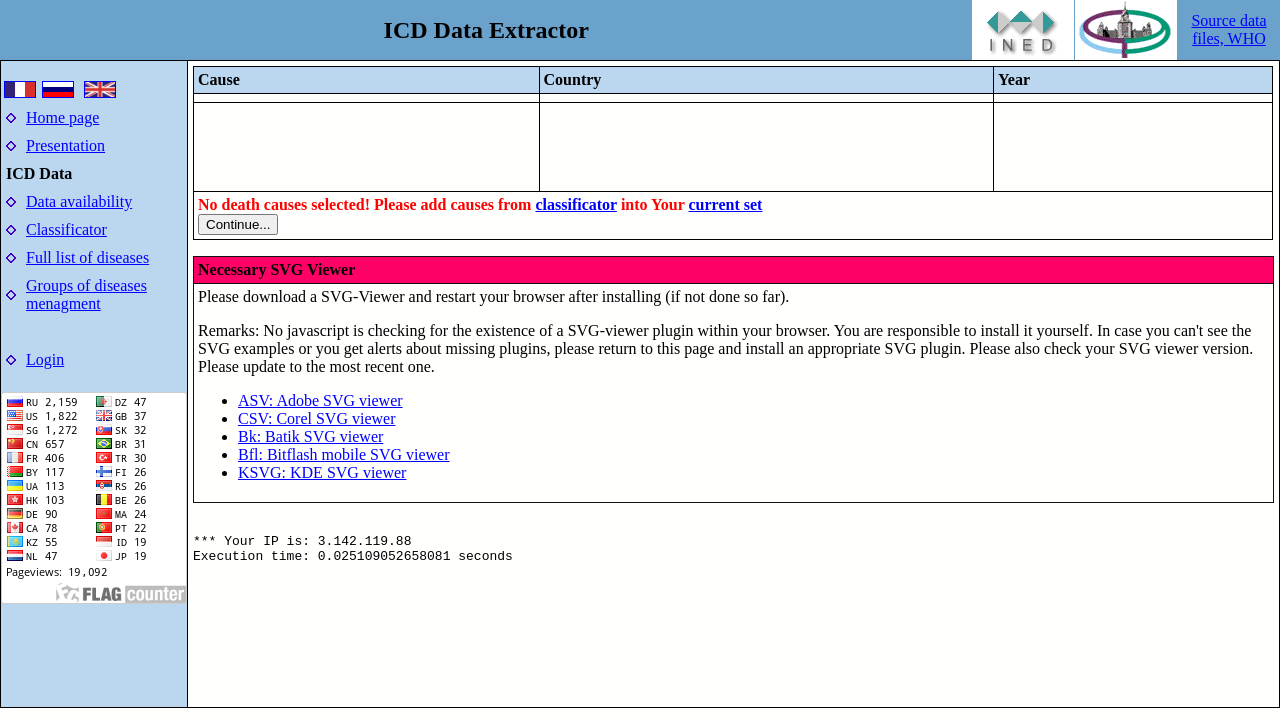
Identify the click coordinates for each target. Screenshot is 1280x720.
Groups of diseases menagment (86, 294)
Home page (62, 117)
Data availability (79, 201)
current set (725, 204)
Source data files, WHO (1228, 29)
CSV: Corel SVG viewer (316, 418)
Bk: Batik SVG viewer (310, 436)
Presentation (65, 145)
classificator (575, 204)
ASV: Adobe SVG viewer (320, 400)
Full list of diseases (87, 257)
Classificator (66, 229)
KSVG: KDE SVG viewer (322, 472)
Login (45, 359)
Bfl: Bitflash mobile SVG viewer (344, 454)
